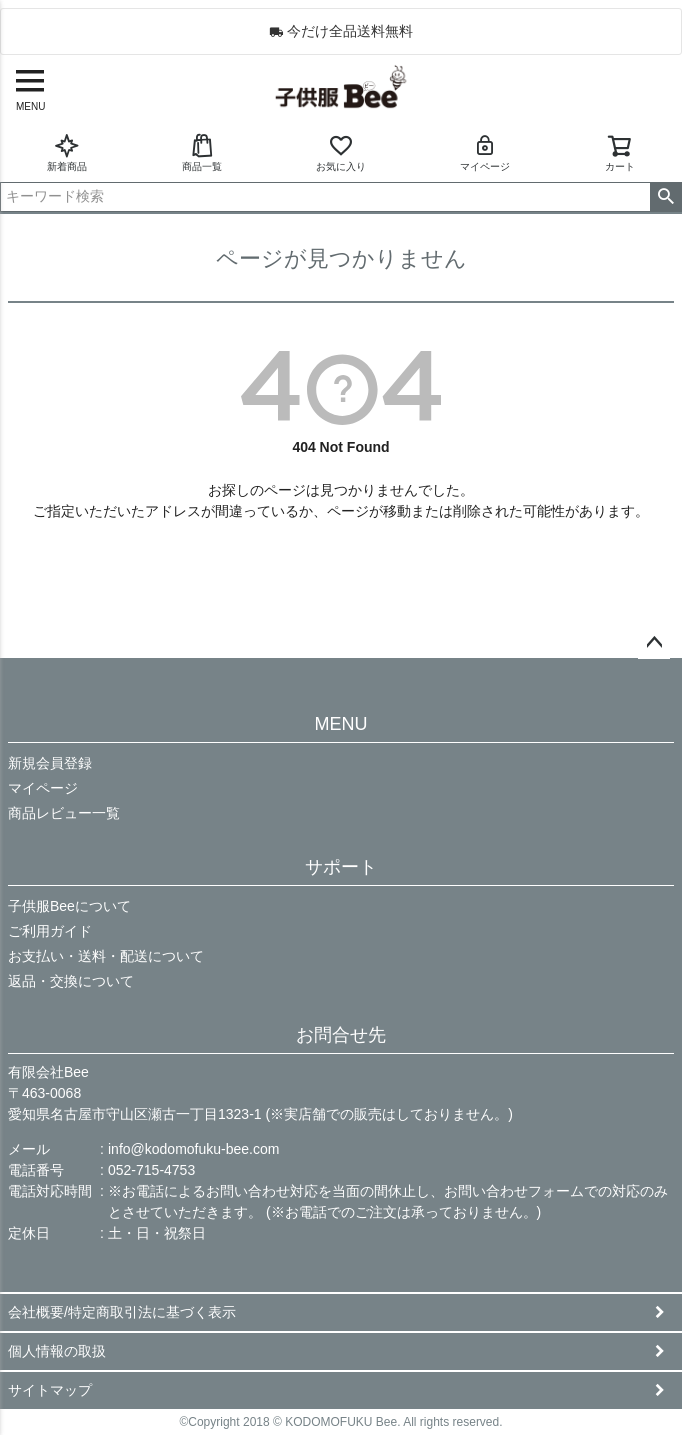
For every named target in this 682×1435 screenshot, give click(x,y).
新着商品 (67, 152)
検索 (665, 197)
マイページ (485, 152)
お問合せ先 (341, 1035)
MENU (341, 724)
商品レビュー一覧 (64, 813)
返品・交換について (71, 981)
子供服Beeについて (69, 906)
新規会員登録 (50, 763)
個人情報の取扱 (57, 1351)
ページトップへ (654, 643)
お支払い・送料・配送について (106, 956)
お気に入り (341, 152)
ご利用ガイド (50, 931)
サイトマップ (50, 1390)
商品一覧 (202, 152)
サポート (341, 867)
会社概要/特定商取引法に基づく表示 (122, 1312)
